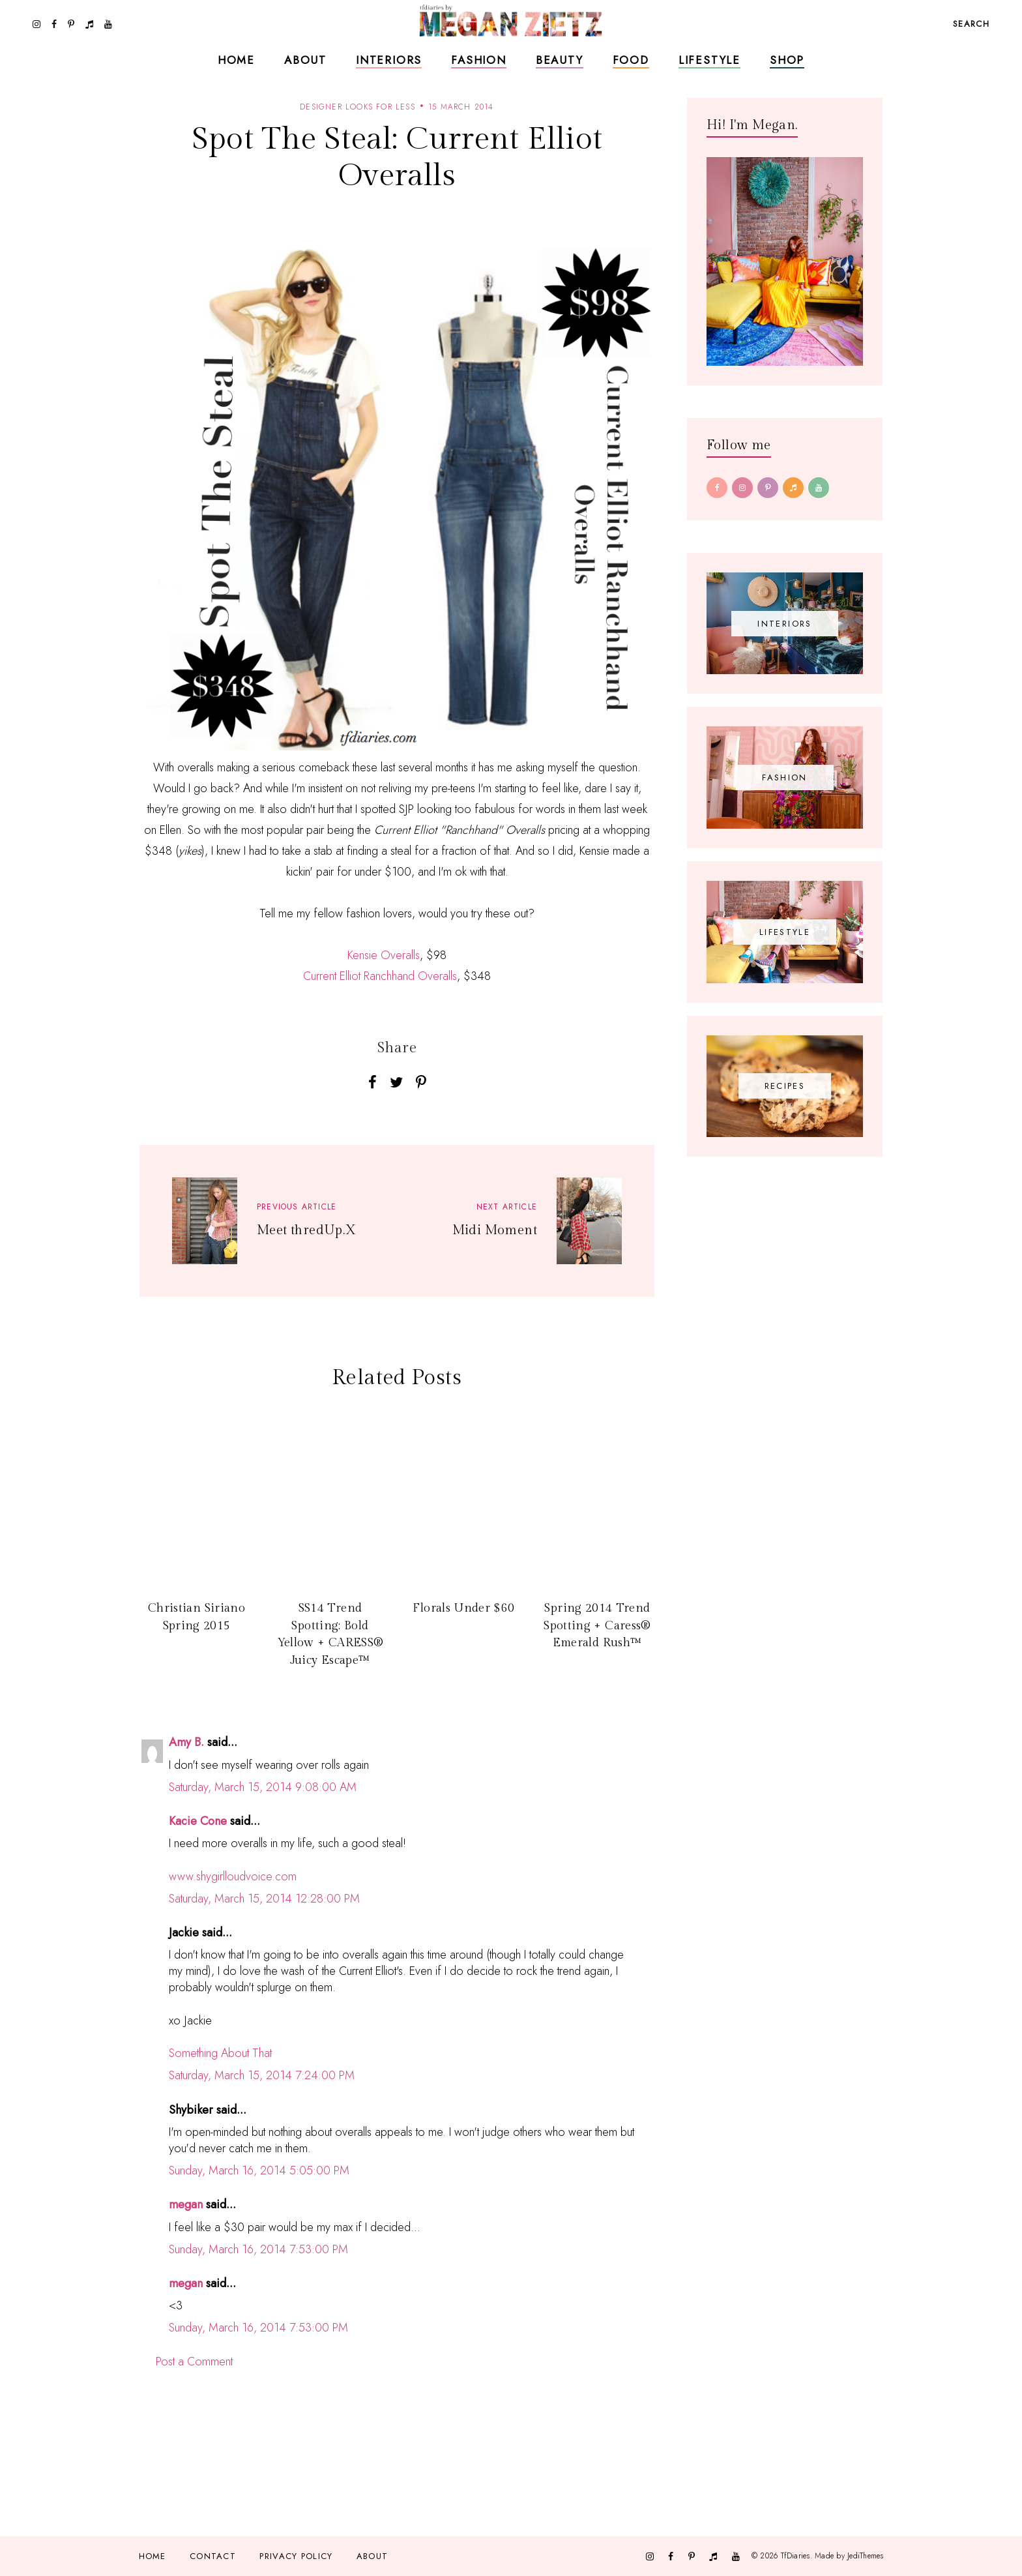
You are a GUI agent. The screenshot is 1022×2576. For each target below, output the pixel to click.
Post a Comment (194, 2361)
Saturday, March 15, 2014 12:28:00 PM (264, 1898)
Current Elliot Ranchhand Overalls (380, 976)
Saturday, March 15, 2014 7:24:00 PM (262, 2075)
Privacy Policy (295, 2556)
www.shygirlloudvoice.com (233, 1876)
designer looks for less (357, 107)
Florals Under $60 (463, 1608)
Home (236, 60)
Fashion (478, 60)
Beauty (559, 60)
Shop (787, 60)
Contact (213, 2556)
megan (186, 2204)
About (305, 60)
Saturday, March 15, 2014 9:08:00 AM (263, 1787)
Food (631, 60)
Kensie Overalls (383, 955)
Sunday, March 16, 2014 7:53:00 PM (258, 2249)
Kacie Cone (198, 1821)
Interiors (389, 60)
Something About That (220, 2053)
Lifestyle (709, 60)
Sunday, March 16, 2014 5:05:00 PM (259, 2170)
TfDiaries (795, 2556)
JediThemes (865, 2556)
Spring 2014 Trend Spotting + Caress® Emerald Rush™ (597, 1625)
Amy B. (186, 1742)
